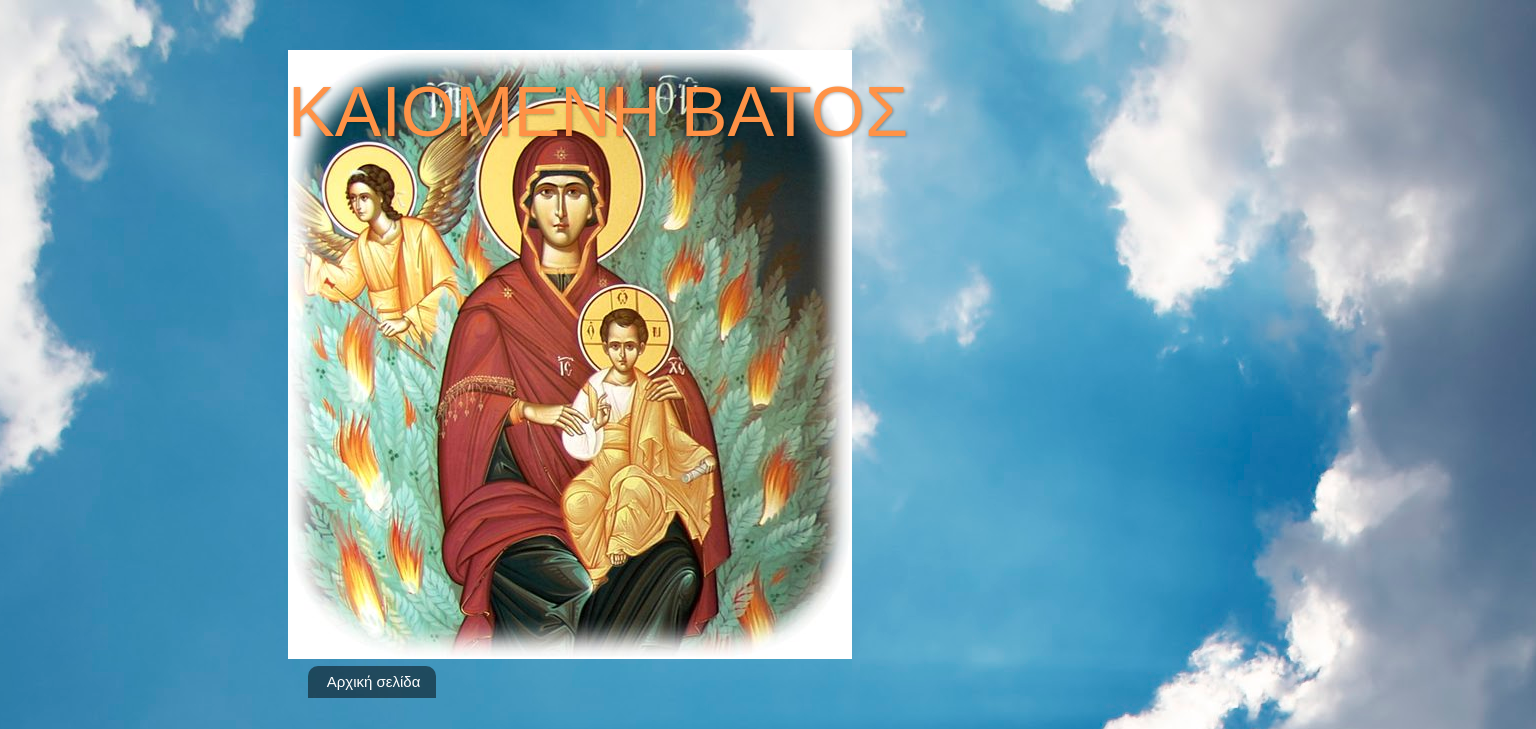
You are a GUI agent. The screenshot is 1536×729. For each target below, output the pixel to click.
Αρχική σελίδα (374, 681)
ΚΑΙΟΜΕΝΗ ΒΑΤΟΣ (598, 112)
